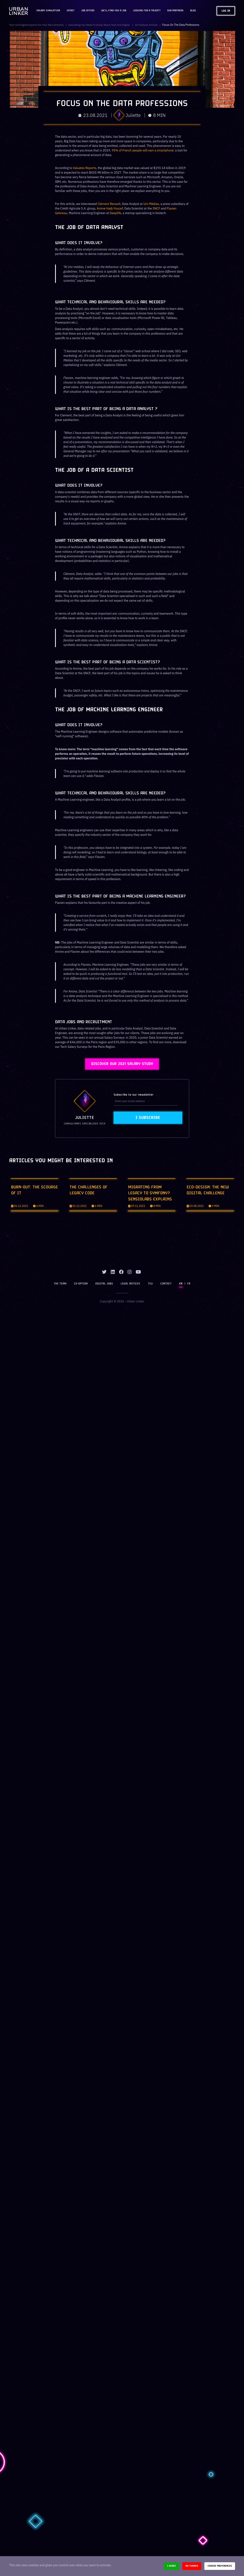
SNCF (156, 208)
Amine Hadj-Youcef (110, 208)
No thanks (191, 2566)
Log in (226, 11)
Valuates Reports (84, 168)
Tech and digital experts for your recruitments (37, 24)
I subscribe (148, 1119)
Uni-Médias (151, 204)
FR (187, 1275)
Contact (165, 1275)
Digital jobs (105, 1275)
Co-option (82, 1275)
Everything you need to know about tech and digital (102, 24)
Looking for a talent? (147, 10)
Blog (193, 10)
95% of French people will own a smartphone (142, 150)
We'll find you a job (113, 10)
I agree (171, 2566)
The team (61, 1275)
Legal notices (130, 1275)
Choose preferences (220, 2566)
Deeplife (115, 213)
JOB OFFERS (88, 10)
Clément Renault (109, 204)
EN (179, 1275)
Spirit (71, 10)
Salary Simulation (48, 10)
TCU (150, 1275)
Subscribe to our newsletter (134, 1096)
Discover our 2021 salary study (122, 1064)
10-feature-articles (150, 24)
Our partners (175, 10)
